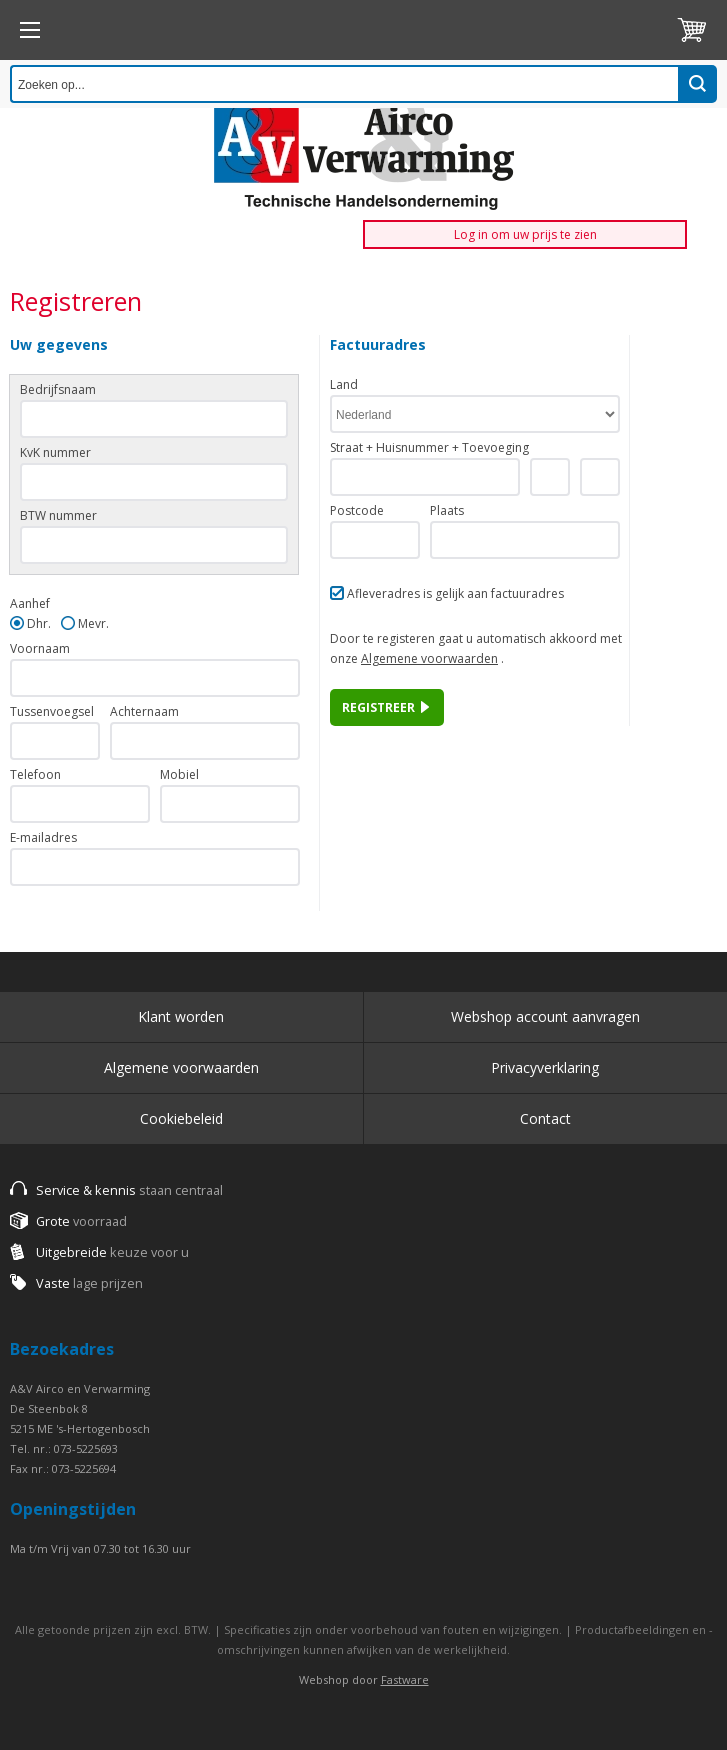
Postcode (357, 510)
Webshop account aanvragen (545, 1016)
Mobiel (179, 774)
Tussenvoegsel (52, 711)
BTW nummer (58, 515)
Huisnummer (412, 447)
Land (344, 384)
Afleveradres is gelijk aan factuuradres (455, 593)
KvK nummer (55, 452)
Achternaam (144, 711)
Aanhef (30, 603)
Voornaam (40, 648)
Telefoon (35, 774)
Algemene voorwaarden (429, 658)
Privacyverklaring (545, 1067)
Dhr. (39, 623)
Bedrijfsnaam (58, 389)
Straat (346, 447)
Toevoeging (495, 447)
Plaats (447, 510)
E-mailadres (43, 837)
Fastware (405, 1679)
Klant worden (181, 1016)
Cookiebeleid (181, 1118)
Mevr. (93, 623)
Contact (545, 1118)
